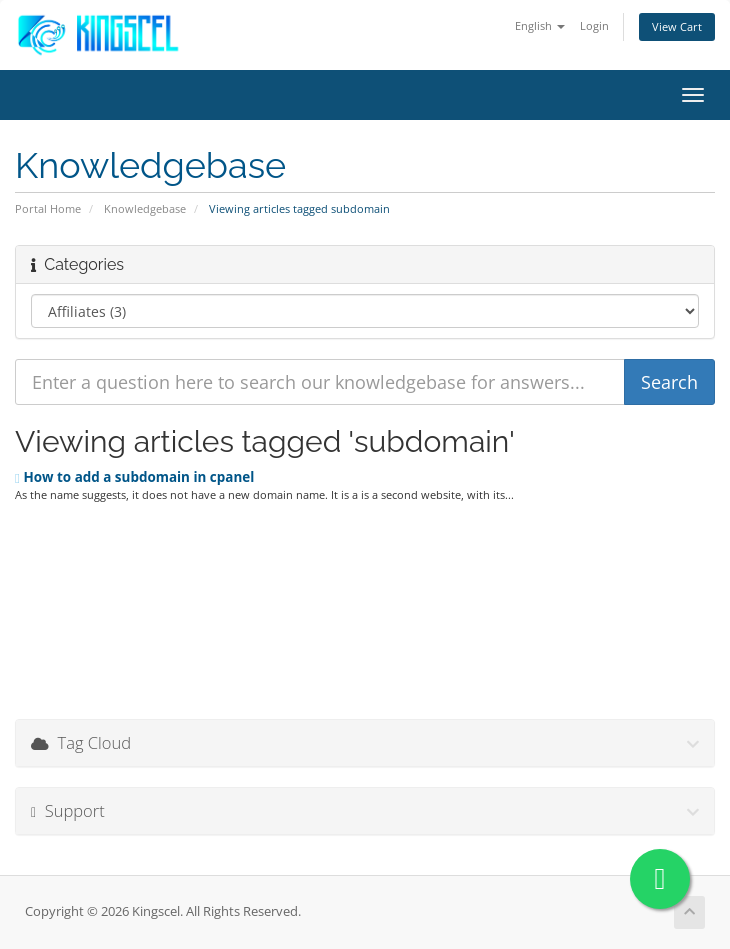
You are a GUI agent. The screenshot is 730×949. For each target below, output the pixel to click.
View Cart (677, 26)
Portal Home (48, 208)
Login (594, 25)
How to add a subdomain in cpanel (134, 477)
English (540, 25)
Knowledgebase (145, 208)
